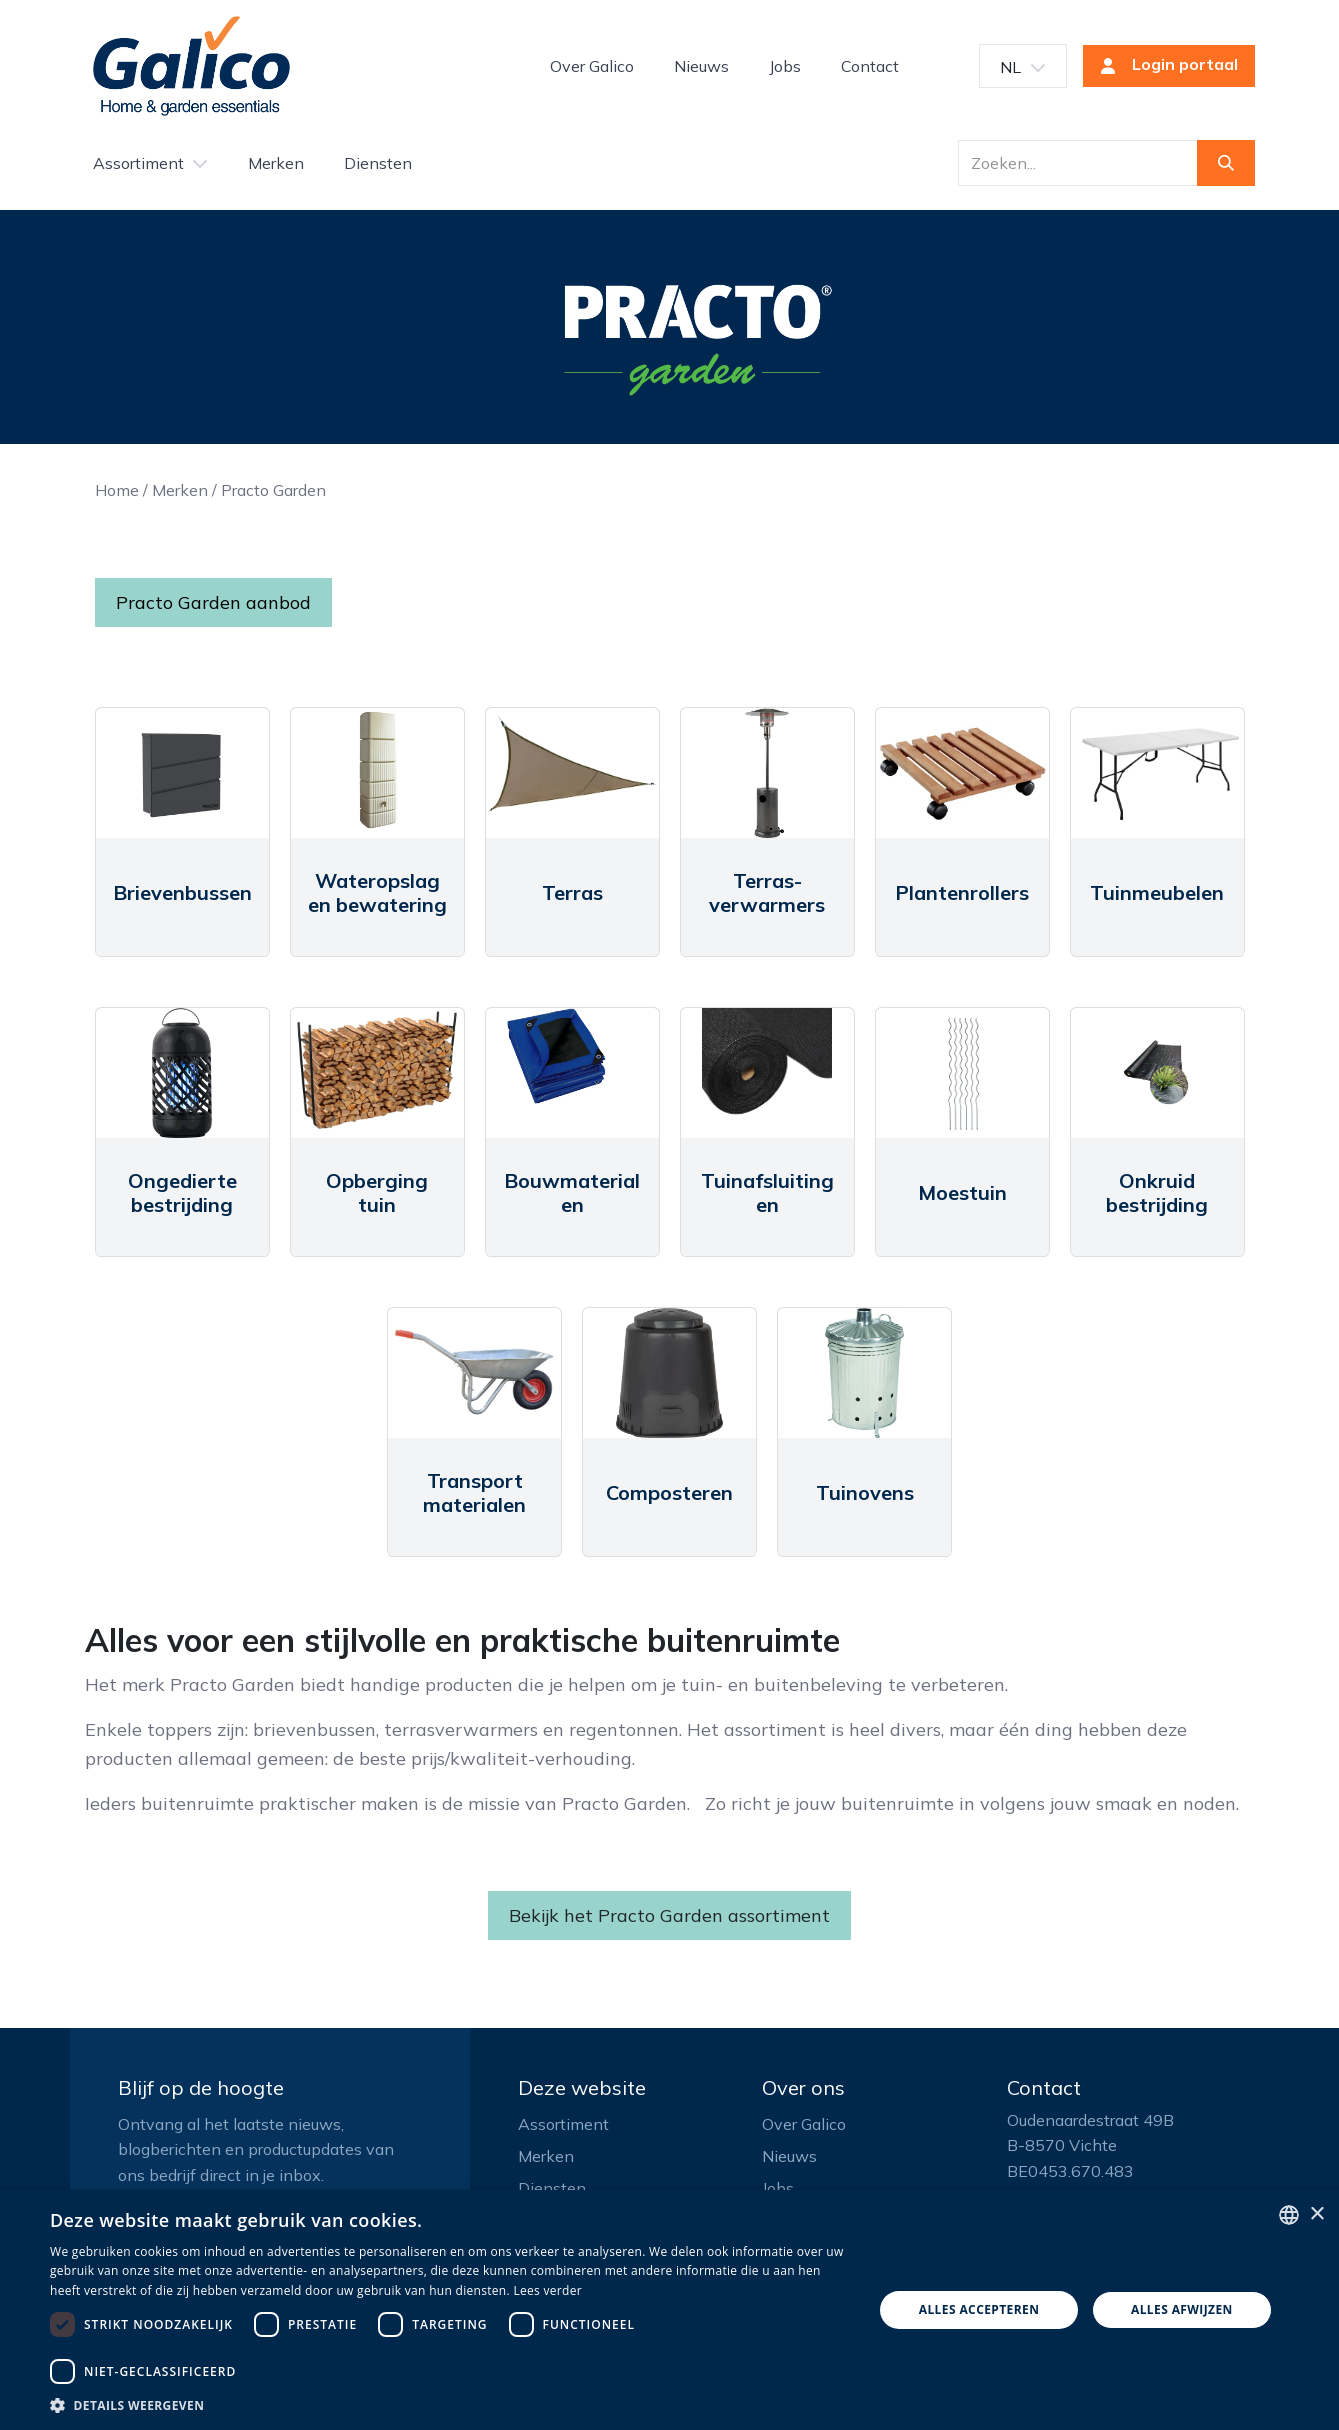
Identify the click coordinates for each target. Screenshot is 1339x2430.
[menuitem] (592, 66)
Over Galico (804, 2124)
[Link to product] (182, 773)
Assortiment (563, 2124)
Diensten (552, 2188)
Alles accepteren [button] (979, 2309)
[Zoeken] (1226, 163)
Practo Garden (273, 490)
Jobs (778, 2188)
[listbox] (1289, 2215)
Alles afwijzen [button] (1182, 2309)
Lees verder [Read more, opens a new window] (547, 2290)
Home (117, 490)
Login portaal (1163, 66)
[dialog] (669, 2310)
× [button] (1316, 2214)
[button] (449, 2405)
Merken (180, 490)
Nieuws (789, 2156)
